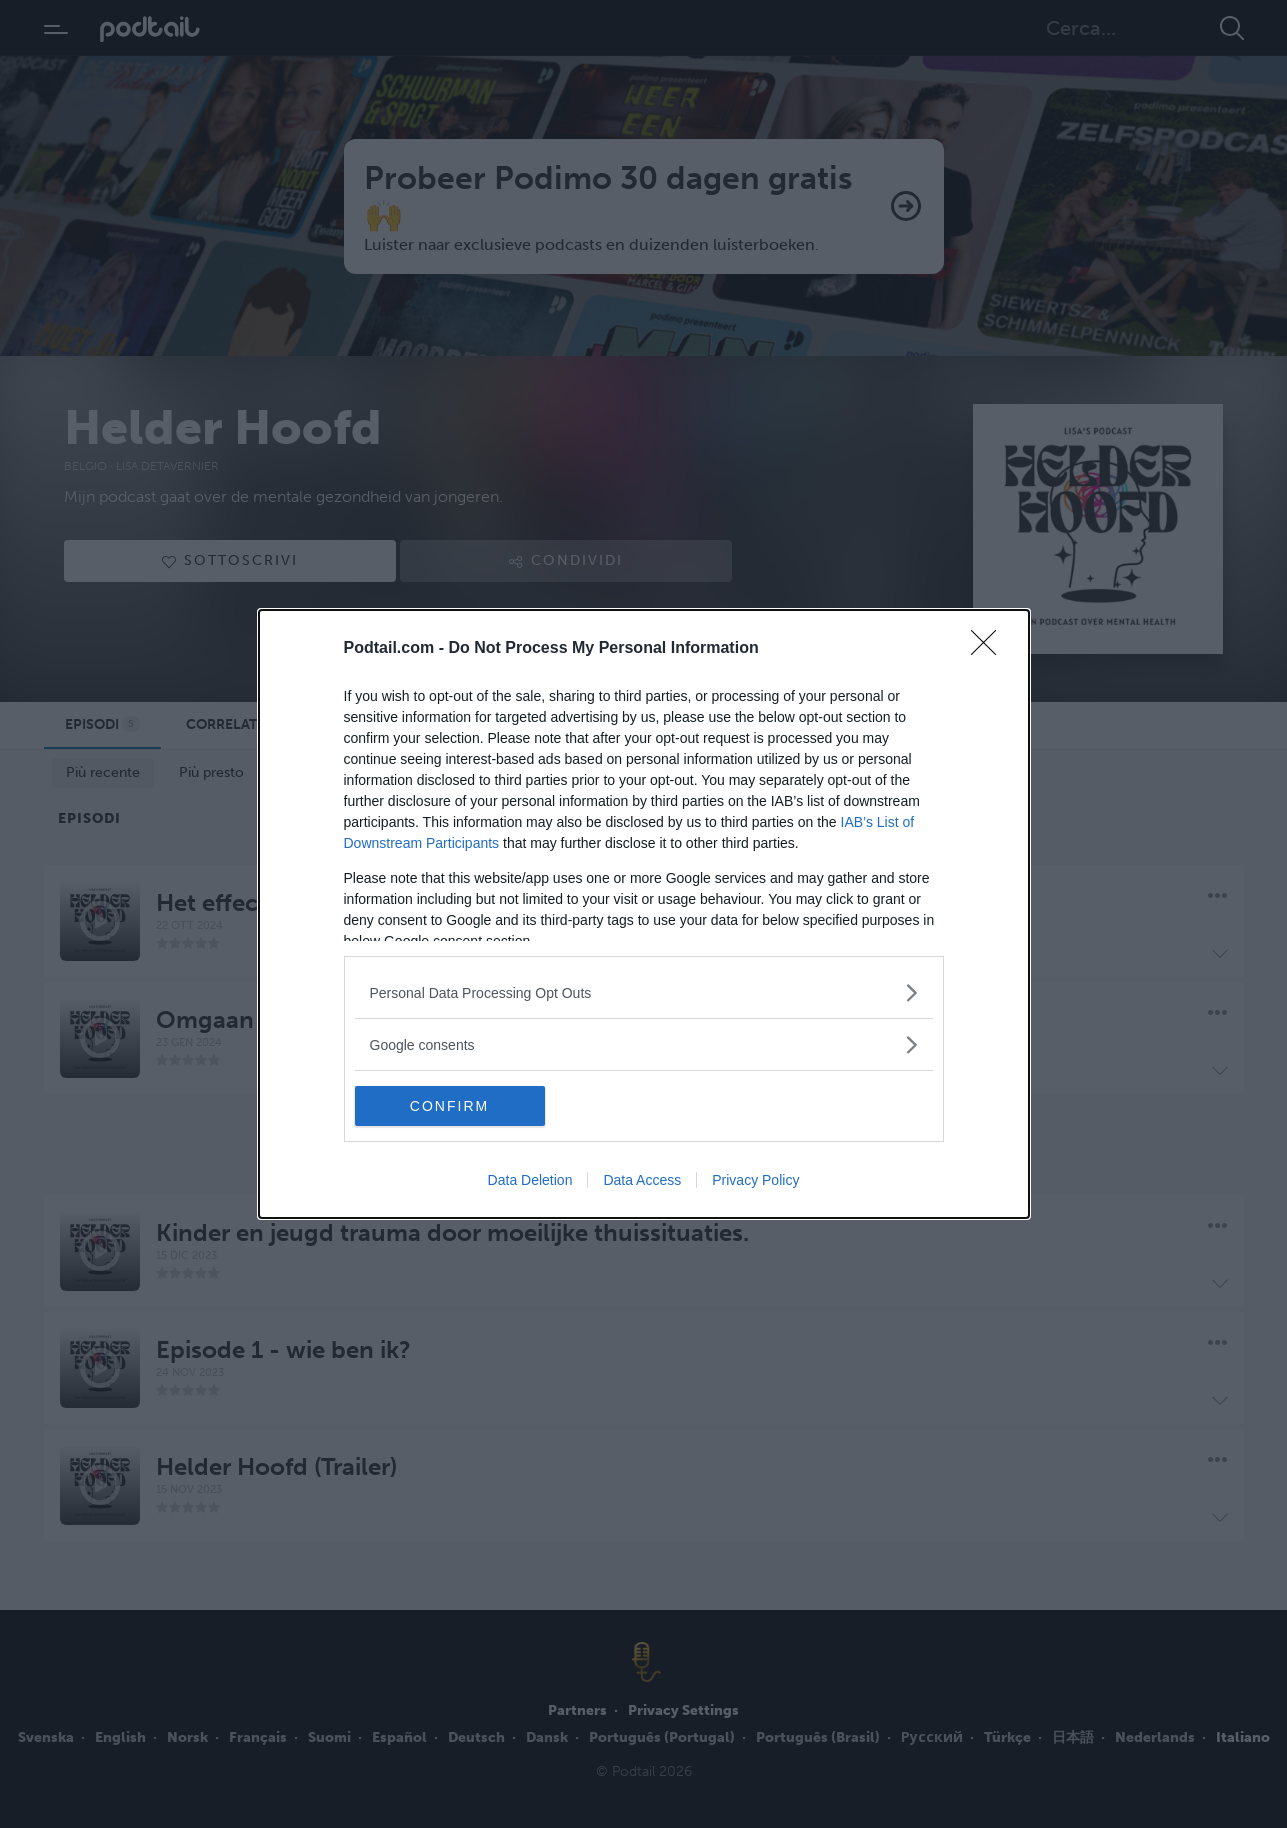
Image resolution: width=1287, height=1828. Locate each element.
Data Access (642, 1180)
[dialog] (644, 914)
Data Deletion (530, 1180)
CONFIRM (449, 1106)
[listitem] (644, 992)
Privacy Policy (755, 1180)
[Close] (990, 649)
